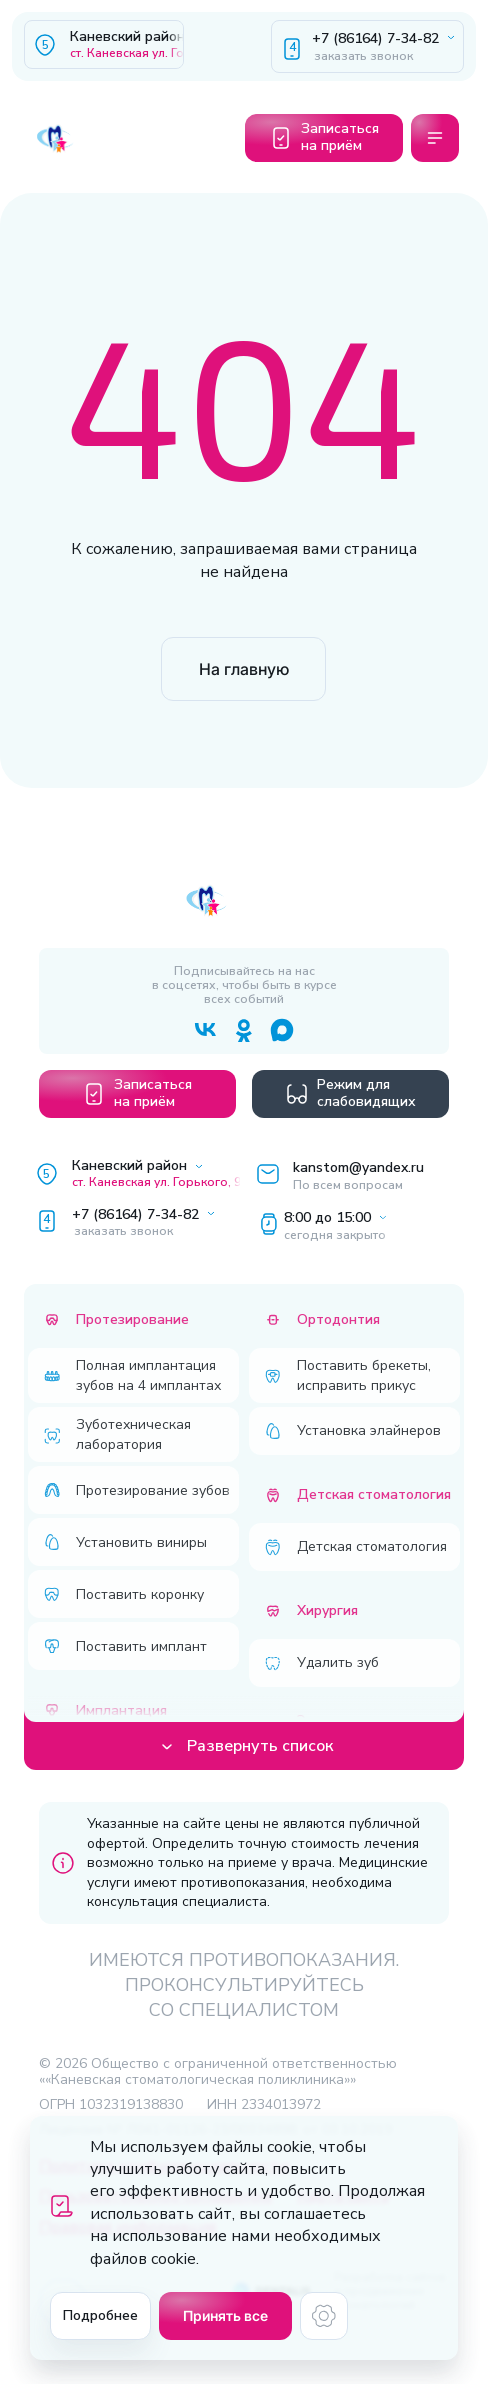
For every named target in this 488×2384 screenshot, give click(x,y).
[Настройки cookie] (324, 2316)
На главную (244, 669)
